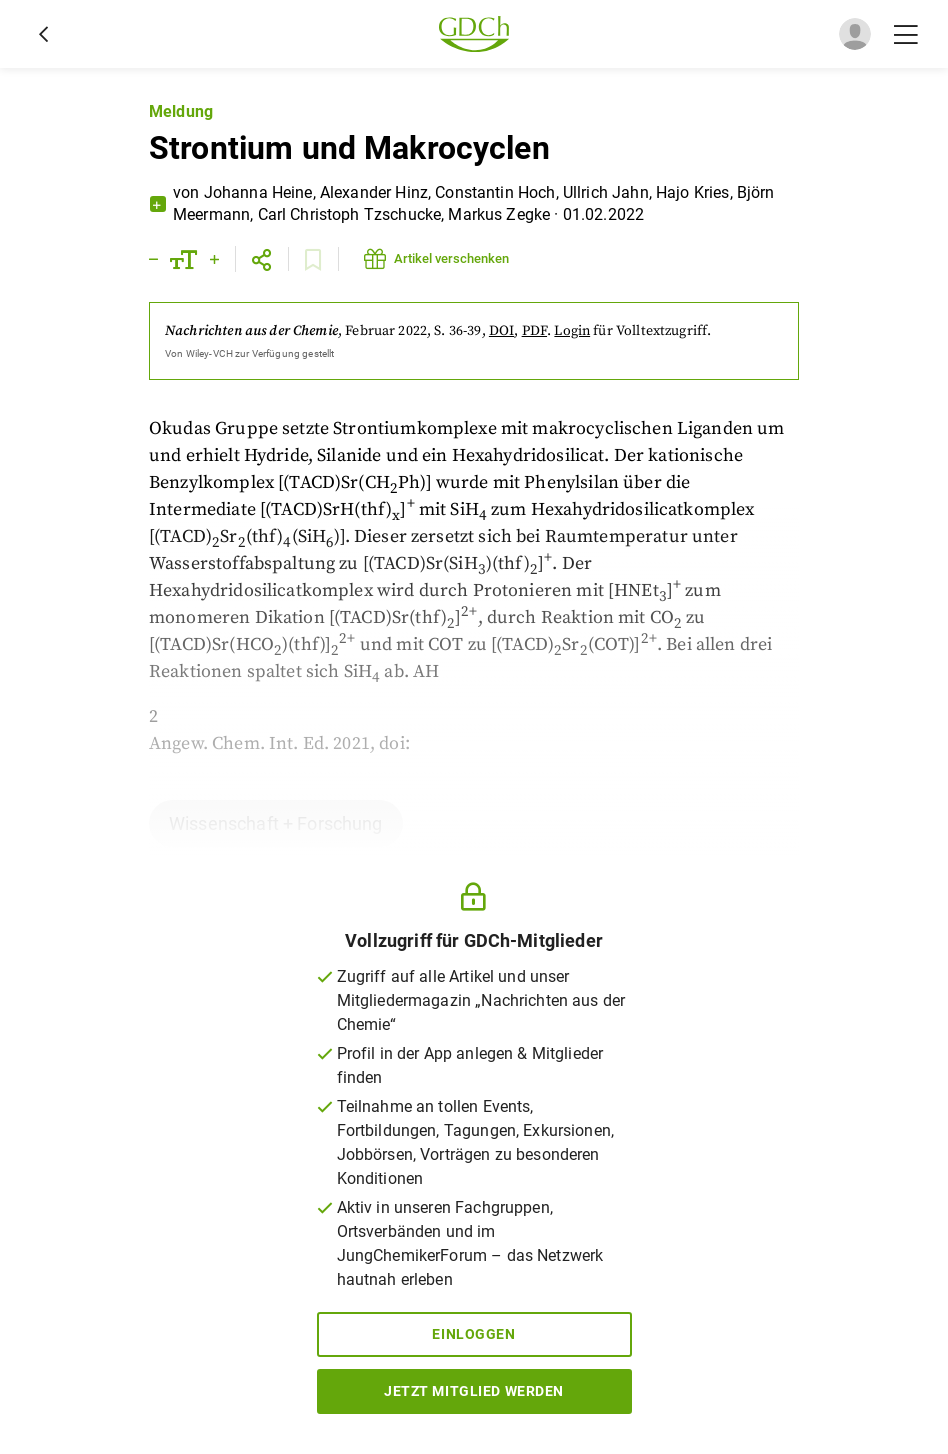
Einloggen (473, 1334)
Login (572, 331)
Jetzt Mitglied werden (474, 1391)
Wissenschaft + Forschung (276, 823)
